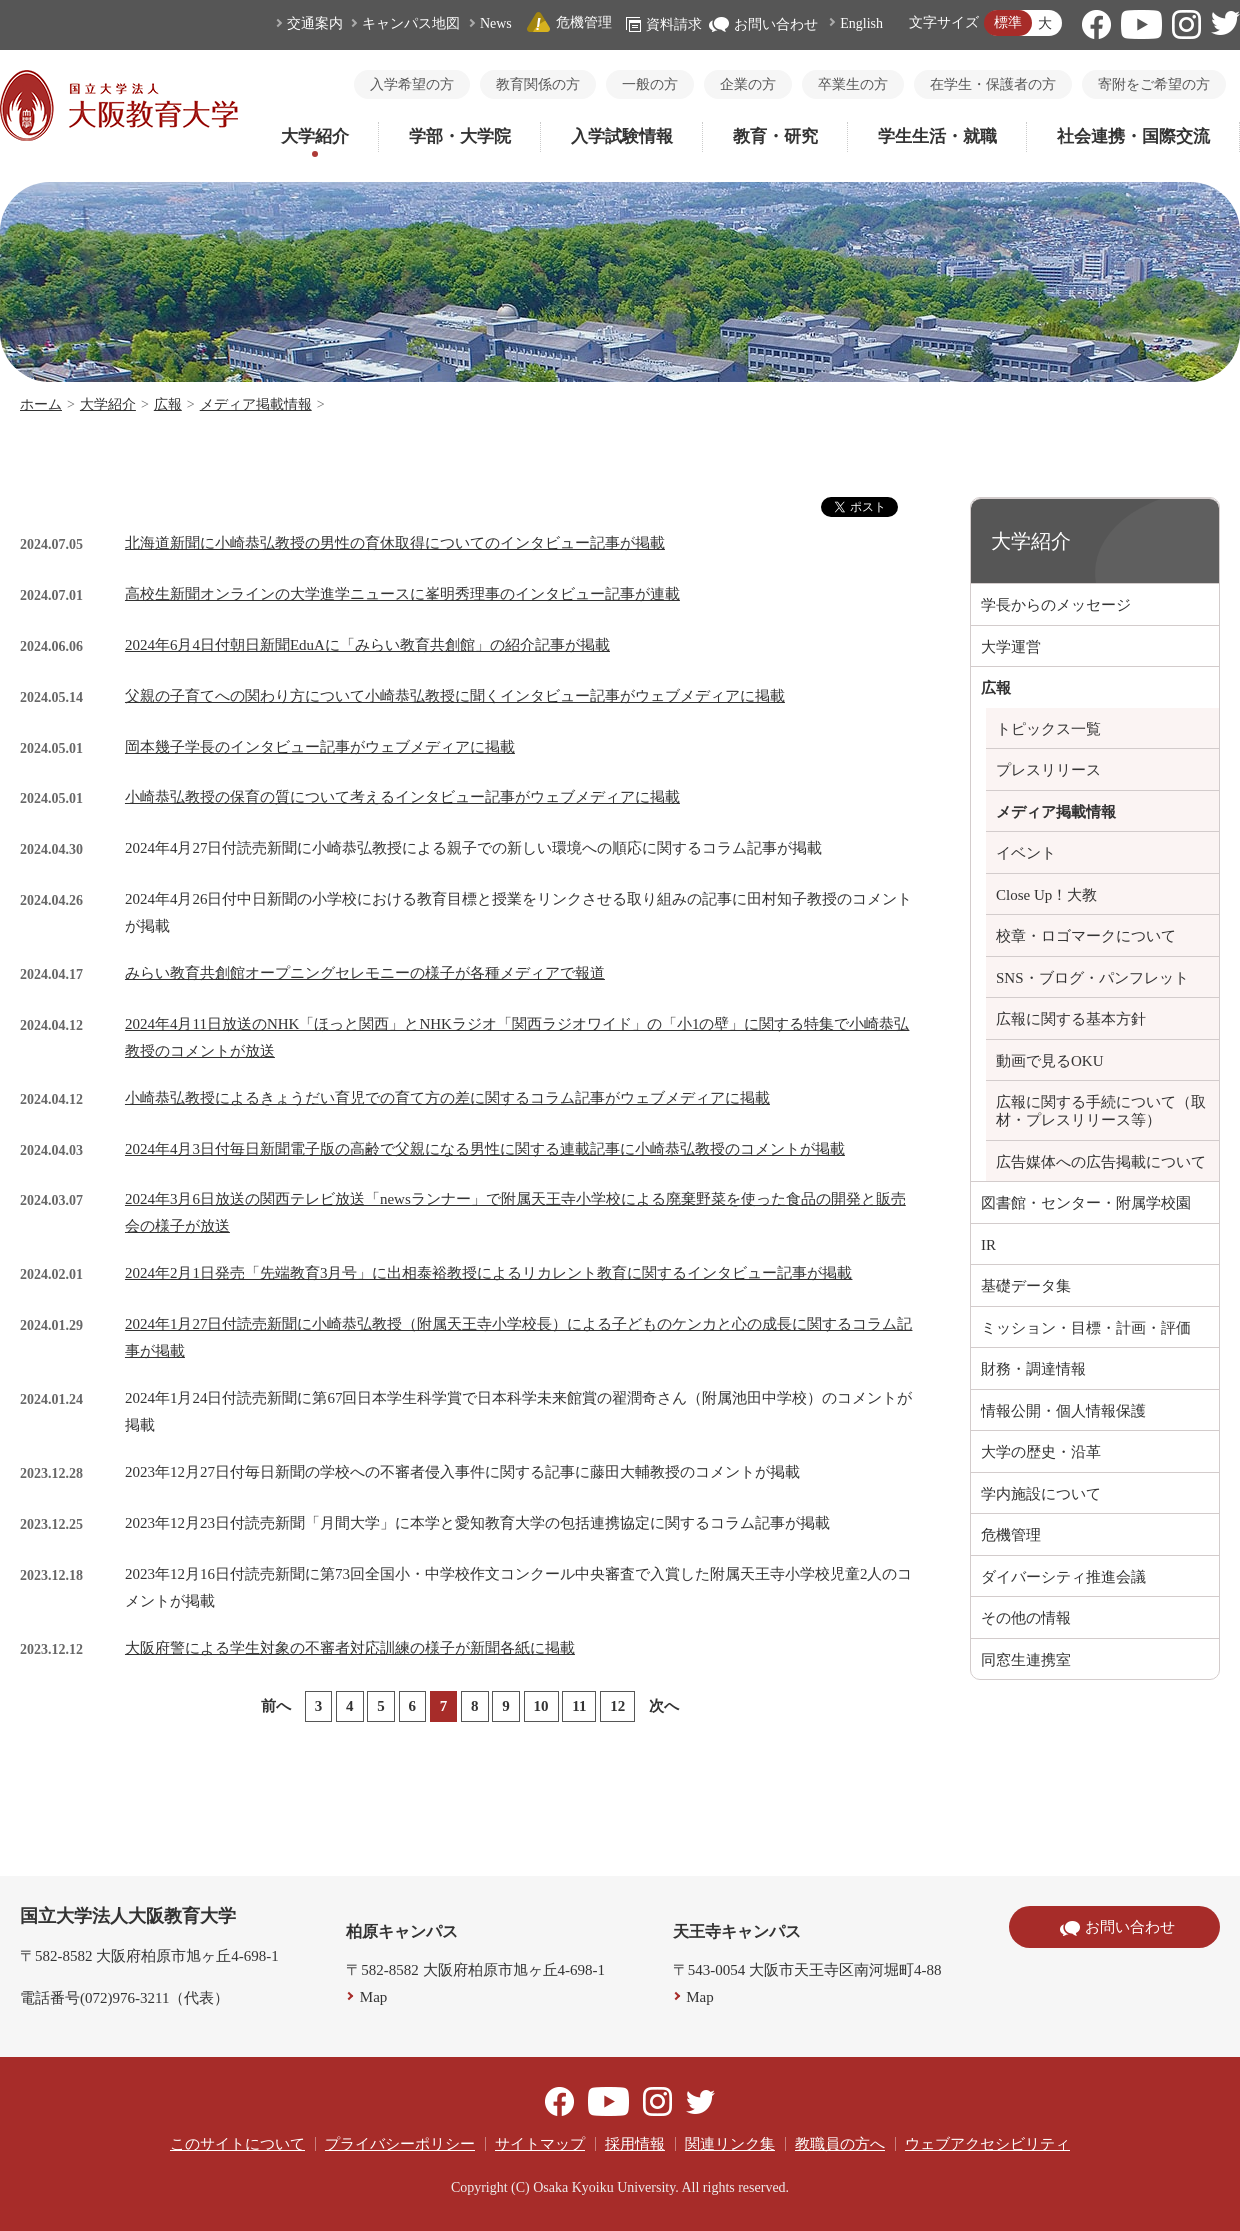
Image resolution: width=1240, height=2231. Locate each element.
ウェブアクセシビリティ (987, 2144)
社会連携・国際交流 (1133, 136)
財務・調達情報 (1033, 1369)
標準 (1008, 22)
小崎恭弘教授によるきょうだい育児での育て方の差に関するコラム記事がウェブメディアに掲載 (447, 1098)
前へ (276, 1706)
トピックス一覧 (1048, 729)
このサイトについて (237, 2144)
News (496, 23)
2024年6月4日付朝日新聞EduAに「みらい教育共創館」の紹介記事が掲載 (367, 645)
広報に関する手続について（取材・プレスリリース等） (1101, 1111)
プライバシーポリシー (400, 2144)
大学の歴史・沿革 (1041, 1452)
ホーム (41, 404)
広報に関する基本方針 (1071, 1019)
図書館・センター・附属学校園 (1086, 1203)
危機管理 (569, 22)
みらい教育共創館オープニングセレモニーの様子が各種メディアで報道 (365, 973)
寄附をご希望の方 (1154, 84)
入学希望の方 (412, 84)
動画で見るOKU (1050, 1061)
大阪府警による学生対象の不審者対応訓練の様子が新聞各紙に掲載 (350, 1648)
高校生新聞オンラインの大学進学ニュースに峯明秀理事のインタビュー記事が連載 (402, 594)
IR (988, 1245)
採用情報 (635, 2144)
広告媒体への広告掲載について (1101, 1162)
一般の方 (650, 84)
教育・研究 (775, 136)
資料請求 (664, 24)
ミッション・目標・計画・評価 (1086, 1328)
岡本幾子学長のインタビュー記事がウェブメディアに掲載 (320, 747)
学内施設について (1041, 1494)
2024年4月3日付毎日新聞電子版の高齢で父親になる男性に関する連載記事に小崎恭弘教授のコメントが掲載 (485, 1149)
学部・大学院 (460, 136)
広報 (168, 404)
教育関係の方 (538, 84)
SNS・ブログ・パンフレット (1092, 978)
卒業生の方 (853, 84)
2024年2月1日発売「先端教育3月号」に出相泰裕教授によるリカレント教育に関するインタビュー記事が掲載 (489, 1273)
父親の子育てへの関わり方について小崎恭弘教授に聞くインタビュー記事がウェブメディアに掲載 (455, 696)
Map (374, 1997)
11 (579, 1706)
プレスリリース (1048, 770)
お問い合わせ (763, 24)
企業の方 (748, 84)
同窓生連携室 (1026, 1660)
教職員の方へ (840, 2144)
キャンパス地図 (411, 23)
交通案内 (315, 23)
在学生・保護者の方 (993, 84)
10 (541, 1706)
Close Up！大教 (1046, 895)
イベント (1026, 853)
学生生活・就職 (937, 136)
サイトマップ (540, 2144)
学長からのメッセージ (1056, 605)
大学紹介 (315, 136)
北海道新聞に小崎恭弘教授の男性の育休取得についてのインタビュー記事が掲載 (395, 543)
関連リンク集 (730, 2144)
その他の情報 (1026, 1618)
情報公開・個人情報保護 (1063, 1411)
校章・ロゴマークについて (1086, 936)
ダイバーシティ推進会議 (1063, 1577)
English (861, 23)
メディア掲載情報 (256, 404)
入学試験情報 (622, 136)
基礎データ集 (1026, 1286)
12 (617, 1706)
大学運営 (1011, 647)
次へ (664, 1706)
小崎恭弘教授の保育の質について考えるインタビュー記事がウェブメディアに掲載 (402, 797)
